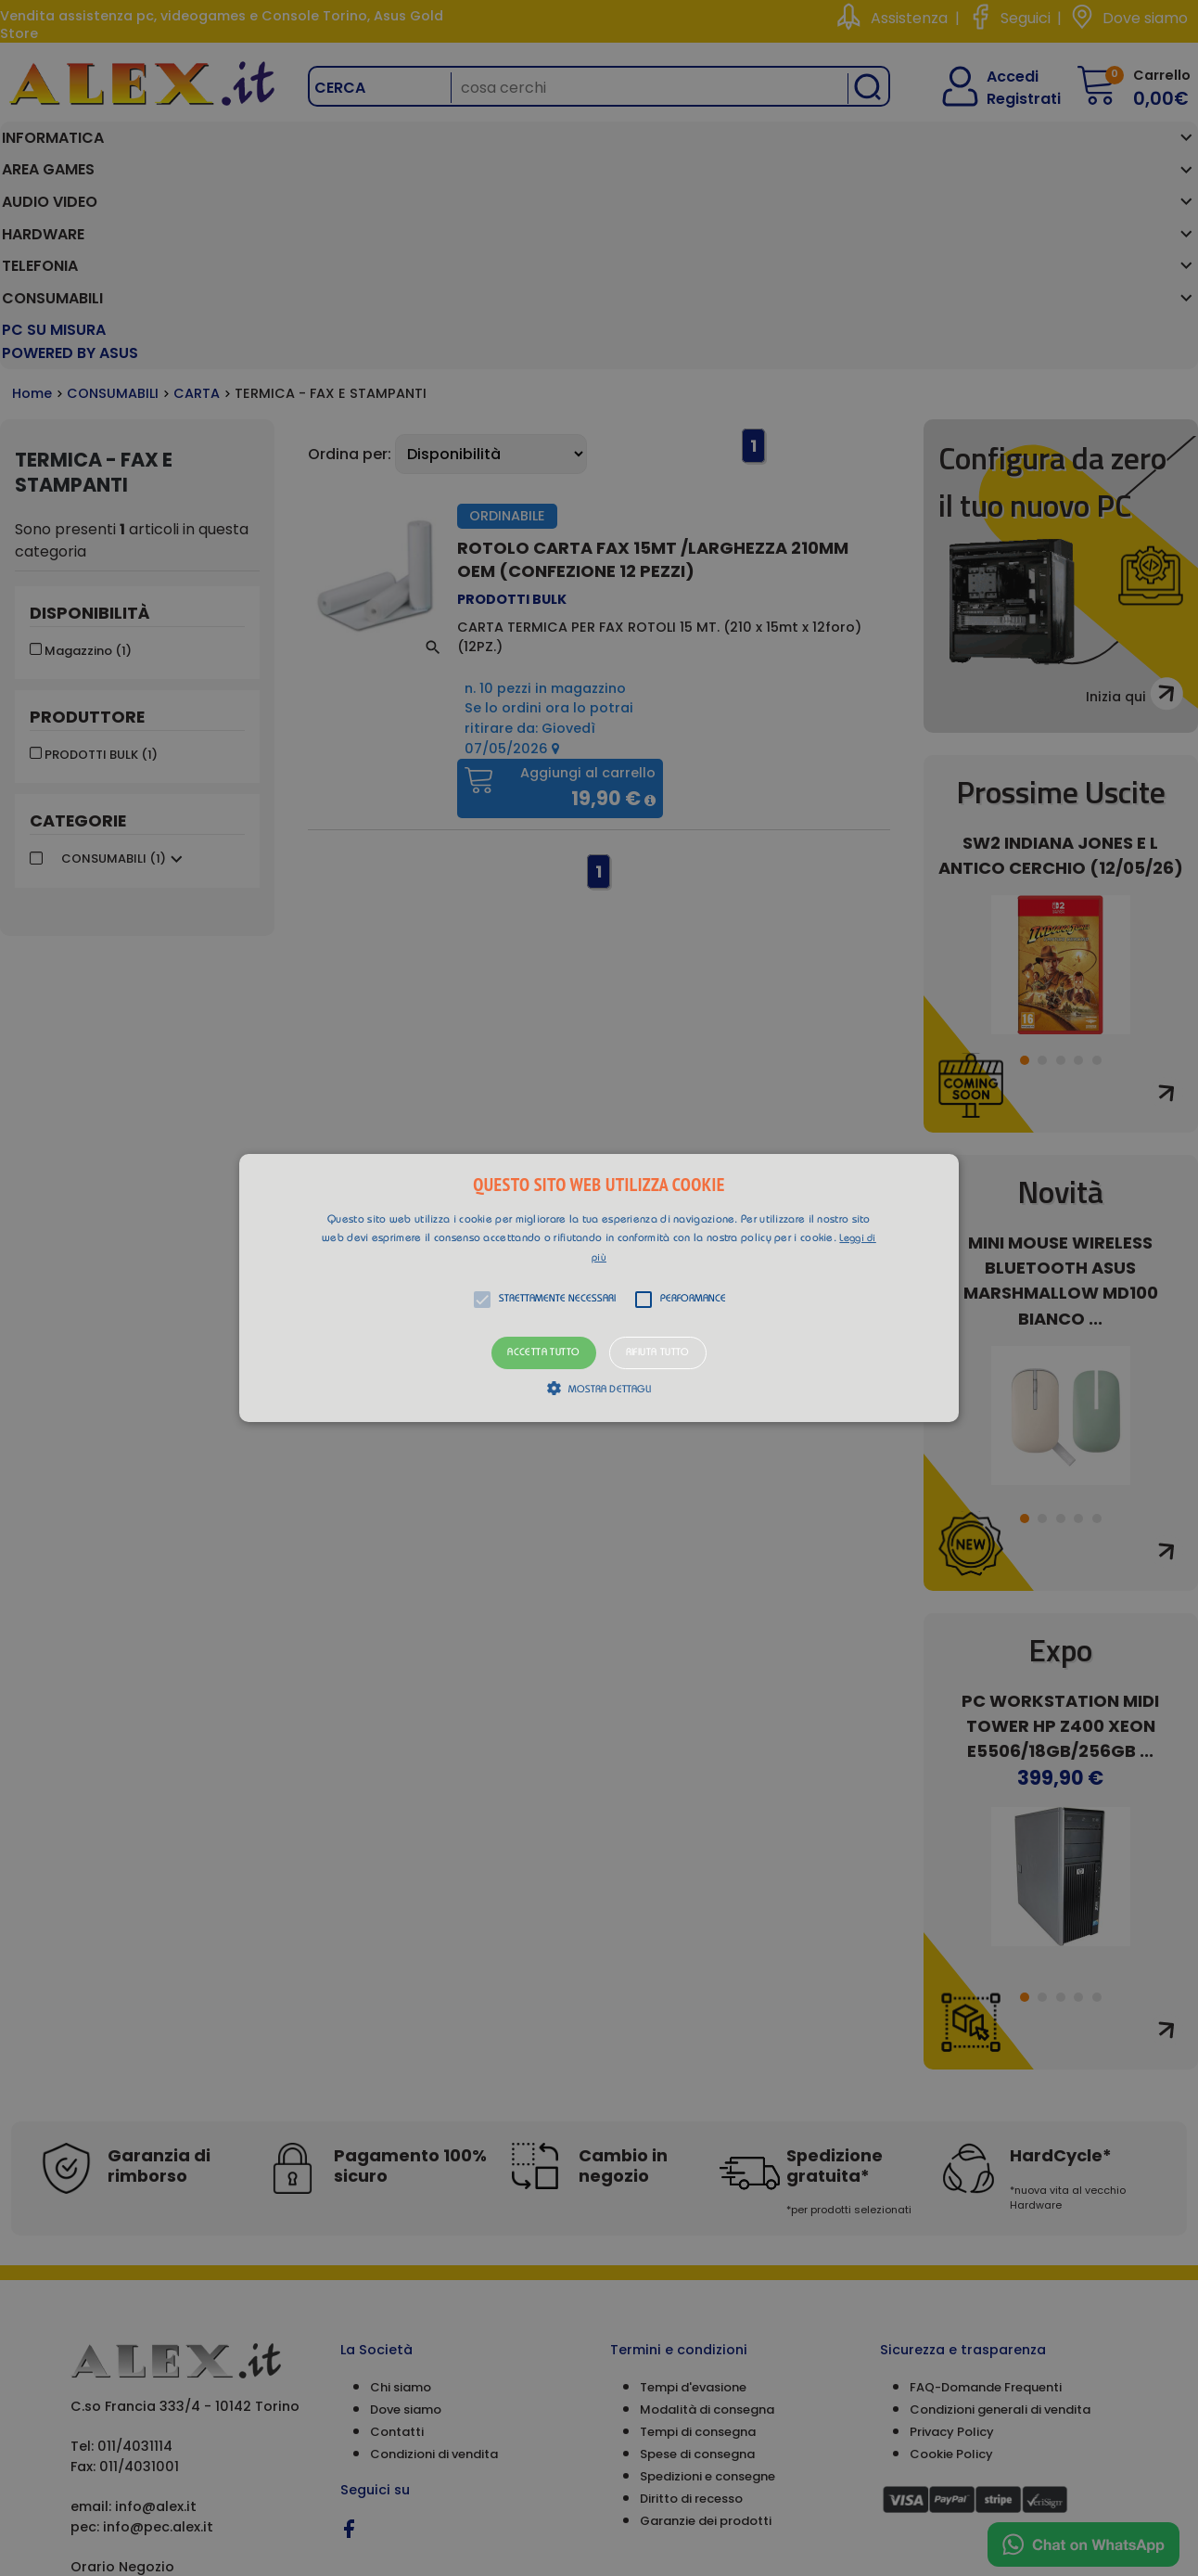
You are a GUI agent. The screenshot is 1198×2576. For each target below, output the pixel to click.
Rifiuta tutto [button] (658, 1353)
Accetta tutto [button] (543, 1353)
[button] (598, 1288)
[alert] (599, 1288)
